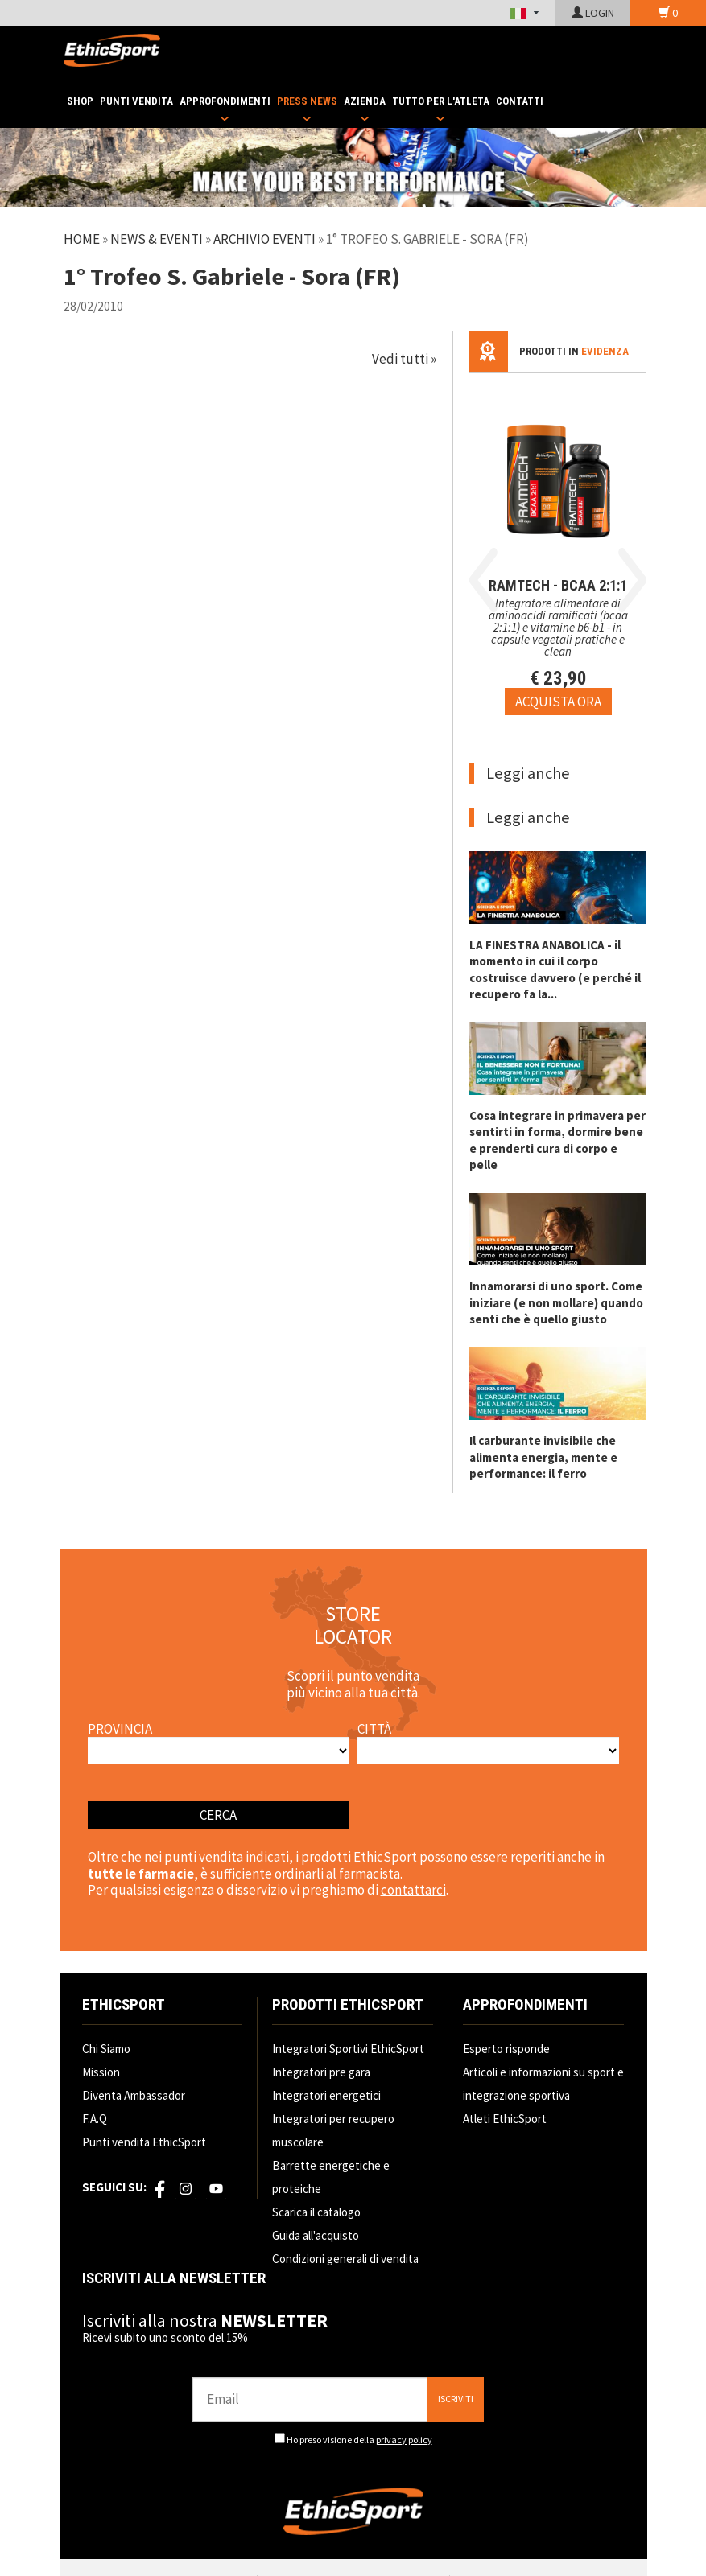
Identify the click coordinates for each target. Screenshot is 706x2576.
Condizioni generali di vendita (345, 2258)
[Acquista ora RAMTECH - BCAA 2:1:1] (558, 701)
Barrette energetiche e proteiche (331, 2177)
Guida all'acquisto (315, 2235)
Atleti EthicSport (505, 2118)
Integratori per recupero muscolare (333, 2130)
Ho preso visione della (359, 2440)
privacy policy (404, 2440)
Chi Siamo (106, 2048)
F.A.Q (94, 2118)
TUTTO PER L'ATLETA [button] (440, 101)
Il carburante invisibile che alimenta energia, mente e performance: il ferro (543, 1457)
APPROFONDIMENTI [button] (225, 101)
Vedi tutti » (404, 359)
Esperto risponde (506, 2048)
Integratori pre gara (321, 2072)
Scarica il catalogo (316, 2212)
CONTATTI (519, 101)
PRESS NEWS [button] (307, 101)
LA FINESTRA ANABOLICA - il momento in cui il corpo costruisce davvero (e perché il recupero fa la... (555, 969)
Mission (101, 2072)
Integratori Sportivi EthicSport (348, 2048)
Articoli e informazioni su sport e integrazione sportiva (543, 2083)
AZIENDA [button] (365, 101)
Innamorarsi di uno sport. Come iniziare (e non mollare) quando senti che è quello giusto (556, 1302)
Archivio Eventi (264, 239)
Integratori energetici (326, 2095)
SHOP (80, 101)
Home (82, 239)
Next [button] (632, 580)
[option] (558, 544)
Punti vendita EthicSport (144, 2142)
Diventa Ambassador (133, 2095)
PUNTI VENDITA (136, 101)
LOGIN (593, 13)
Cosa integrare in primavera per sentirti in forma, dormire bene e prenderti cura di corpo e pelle (557, 1140)
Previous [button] (483, 580)
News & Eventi (156, 239)
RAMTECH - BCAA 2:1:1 (558, 585)
